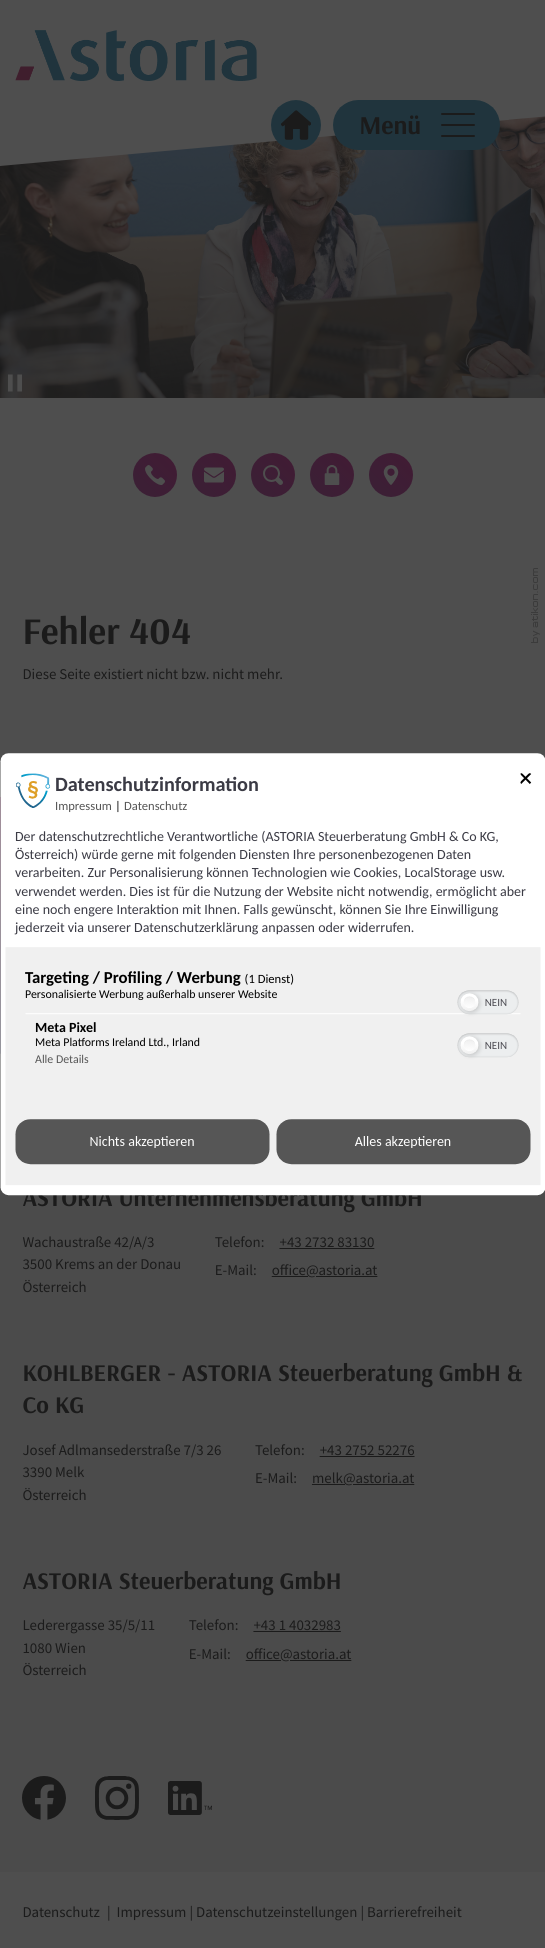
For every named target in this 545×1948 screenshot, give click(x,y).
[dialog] (272, 974)
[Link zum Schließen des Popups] (532, 781)
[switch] (487, 1000)
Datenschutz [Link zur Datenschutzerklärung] (155, 806)
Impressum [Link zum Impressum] (83, 806)
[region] (272, 1022)
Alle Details (62, 1060)
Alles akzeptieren (403, 1141)
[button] (469, 1002)
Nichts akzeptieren (141, 1141)
